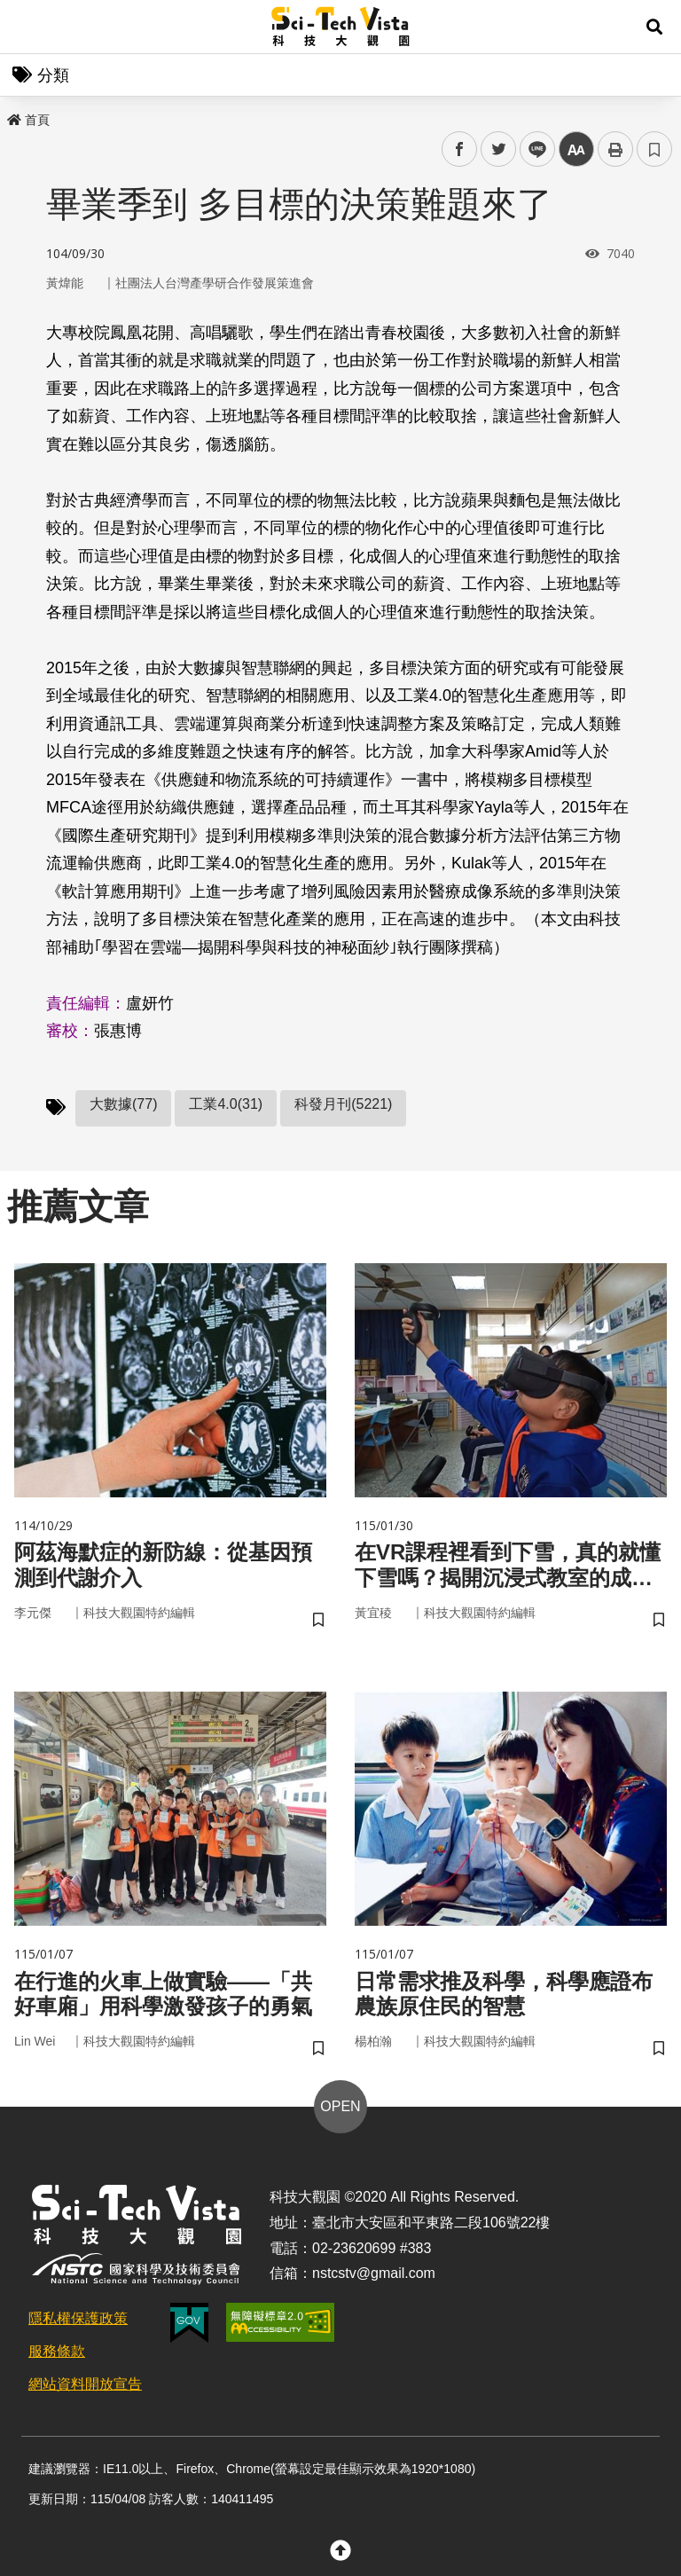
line (532, 149)
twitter (498, 149)
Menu (26, 26)
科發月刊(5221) (343, 1103)
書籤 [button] (654, 149)
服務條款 (56, 2351)
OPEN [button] (340, 2106)
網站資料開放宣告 (85, 2383)
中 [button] (576, 149)
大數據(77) (123, 1103)
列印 (615, 149)
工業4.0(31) (225, 1103)
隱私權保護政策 (78, 2318)
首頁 (28, 120)
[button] (654, 26)
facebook (459, 149)
